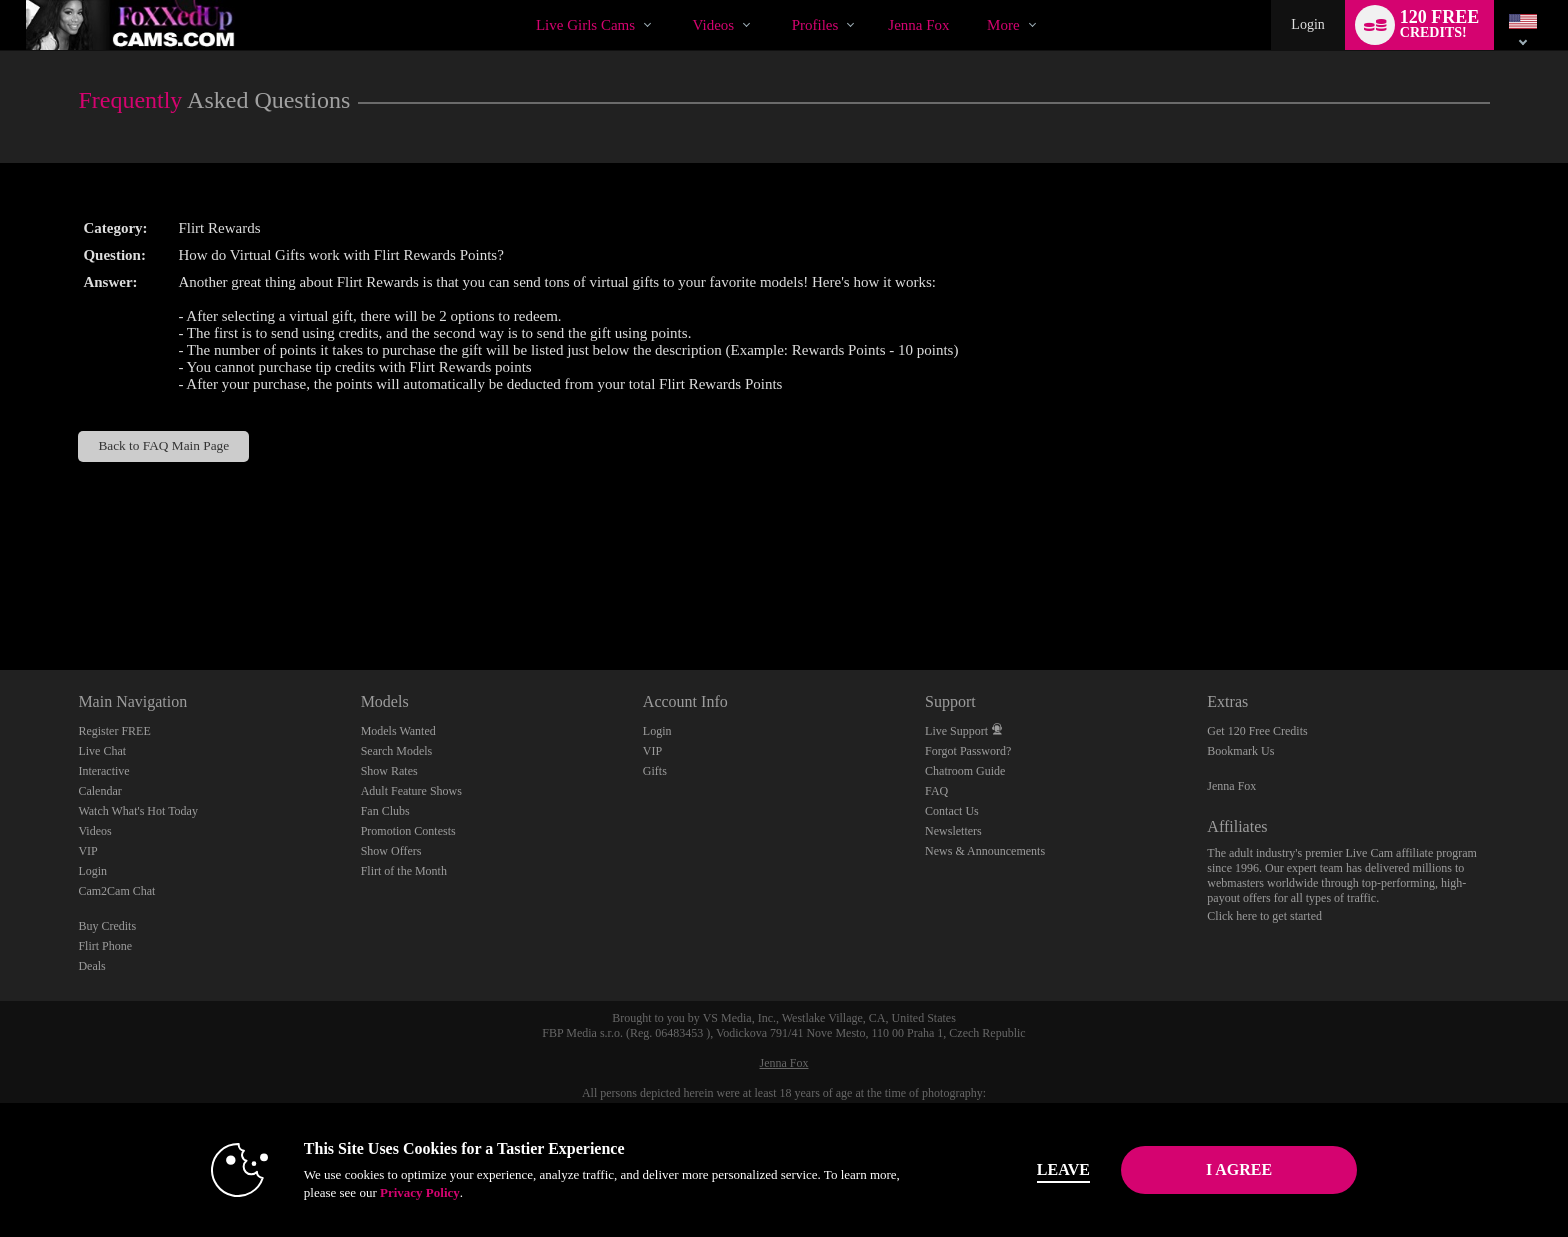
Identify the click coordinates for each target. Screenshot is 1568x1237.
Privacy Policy (420, 1192)
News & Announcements (985, 851)
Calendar (99, 791)
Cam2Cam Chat (116, 891)
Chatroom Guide (965, 771)
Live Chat (102, 751)
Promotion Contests (408, 831)
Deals (91, 966)
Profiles (815, 25)
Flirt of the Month (404, 871)
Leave (1063, 1169)
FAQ (936, 791)
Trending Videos (675, 0)
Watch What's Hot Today (138, 811)
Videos (714, 25)
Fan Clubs (385, 811)
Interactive (103, 771)
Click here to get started (1264, 916)
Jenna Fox (1231, 786)
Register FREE (114, 731)
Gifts (655, 771)
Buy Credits (107, 926)
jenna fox (918, 25)
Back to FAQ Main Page (163, 445)
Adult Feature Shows (411, 791)
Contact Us (952, 811)
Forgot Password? (968, 751)
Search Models (397, 751)
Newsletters (953, 831)
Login (1307, 24)
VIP (87, 851)
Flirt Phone (105, 946)
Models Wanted (398, 731)
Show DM (0, 595)
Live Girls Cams (585, 25)
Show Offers (391, 851)
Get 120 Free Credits (1257, 731)
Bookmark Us (1240, 751)
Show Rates (389, 771)
